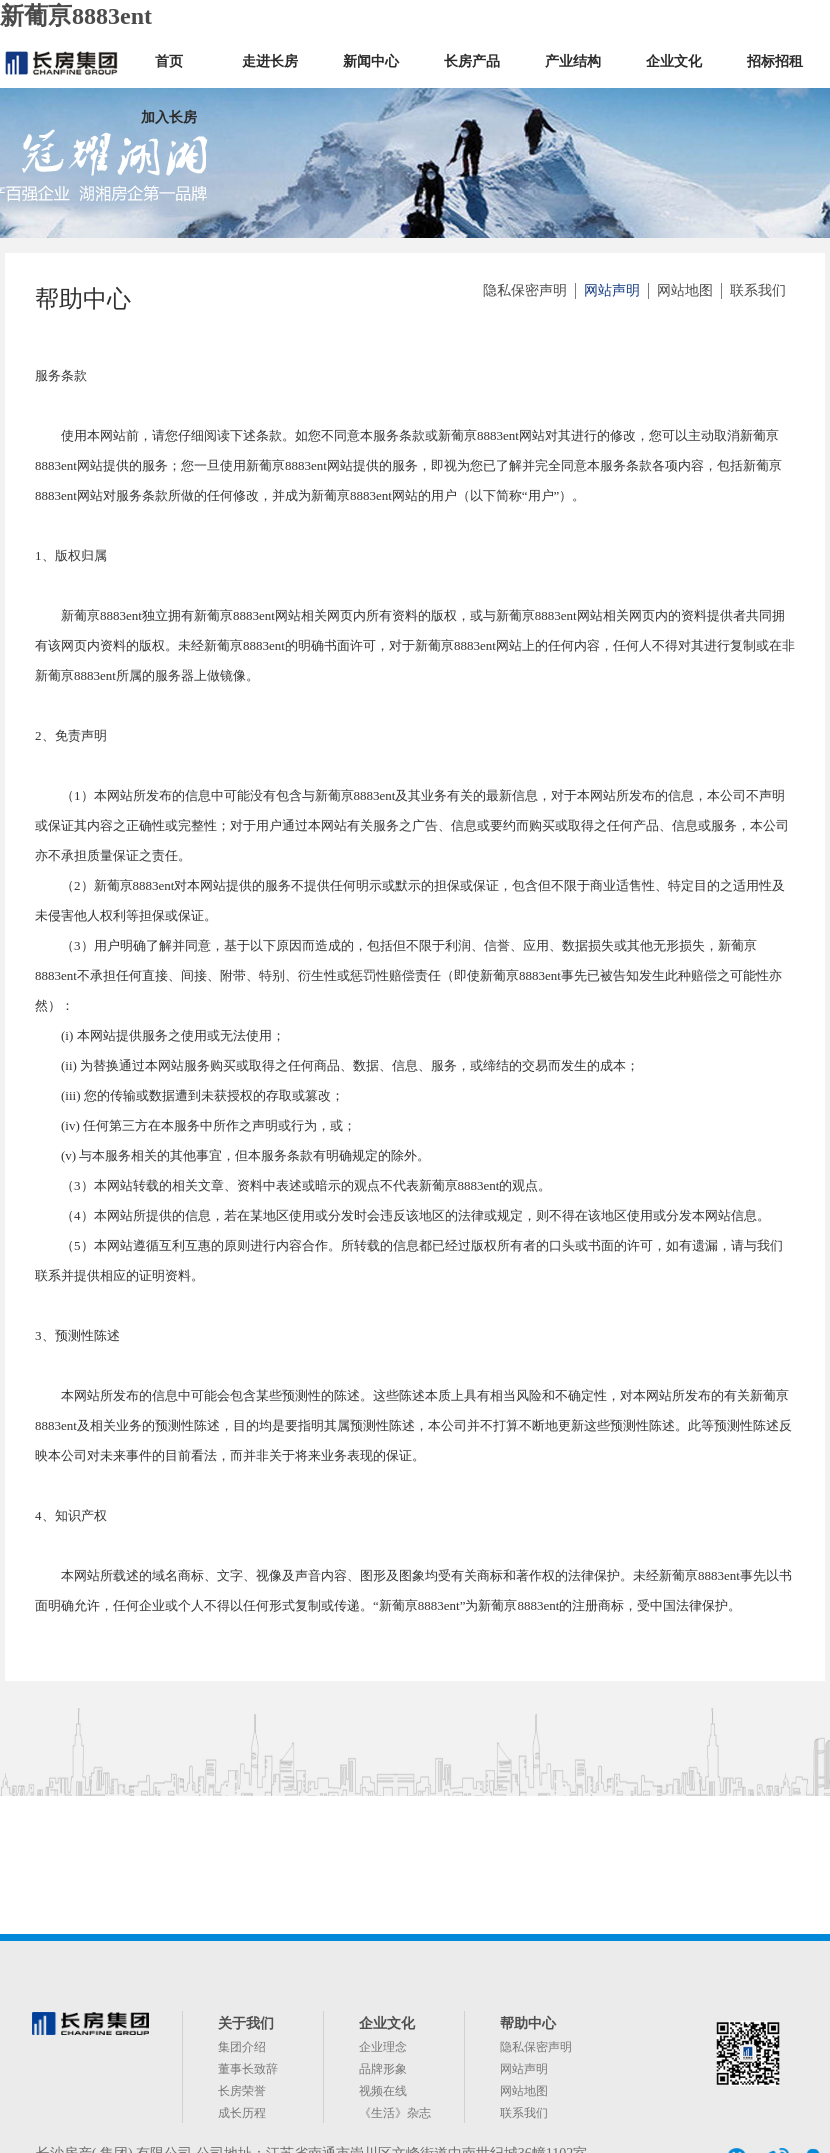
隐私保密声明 (525, 290)
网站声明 (612, 290)
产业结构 (573, 61)
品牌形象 (383, 2069)
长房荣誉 (242, 2091)
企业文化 (674, 61)
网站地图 (685, 290)
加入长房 (169, 117)
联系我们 (758, 290)
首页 (169, 61)
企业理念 (383, 2047)
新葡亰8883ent (76, 16)
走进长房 (270, 61)
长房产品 (472, 61)
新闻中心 (371, 61)
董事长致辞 (248, 2069)
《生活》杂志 (395, 2113)
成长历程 (242, 2113)
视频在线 (383, 2091)
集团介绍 (242, 2047)
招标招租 (775, 61)
